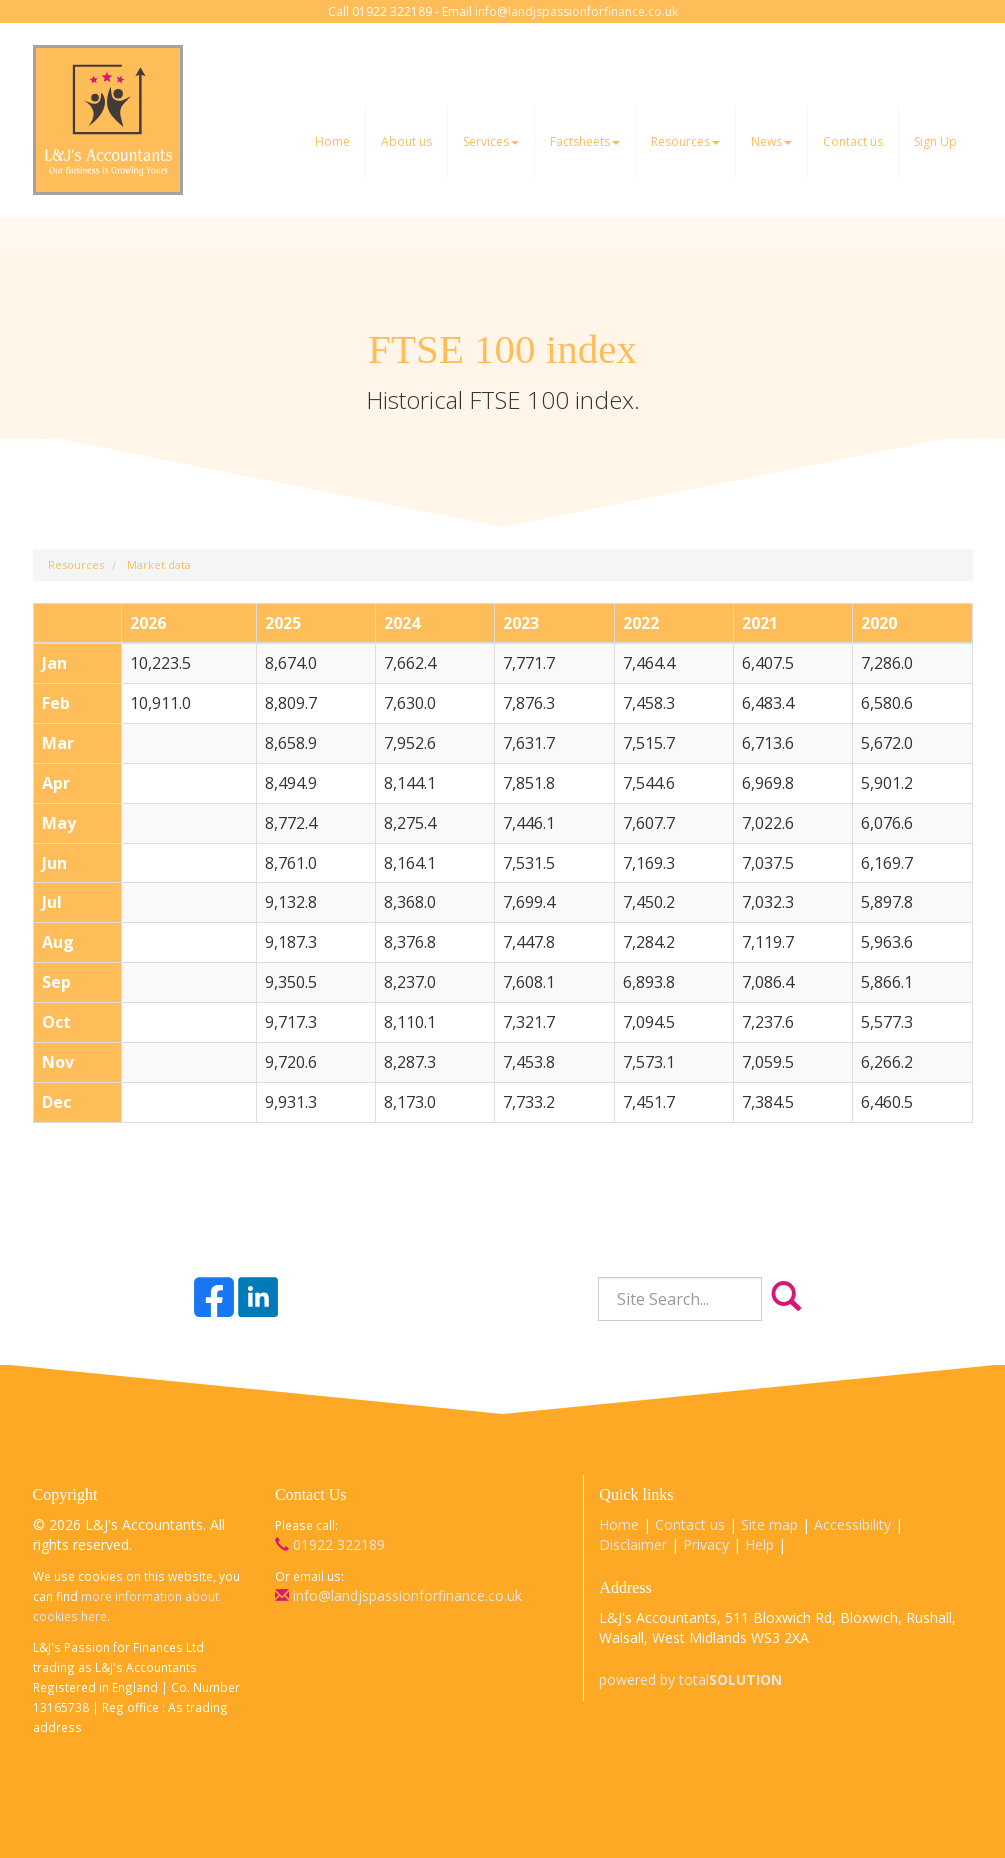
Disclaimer (633, 1544)
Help (759, 1544)
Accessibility (852, 1524)
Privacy (706, 1544)
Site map (769, 1524)
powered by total (690, 1679)
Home (332, 141)
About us (406, 141)
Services (491, 141)
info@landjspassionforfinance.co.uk (576, 11)
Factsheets (585, 141)
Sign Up (935, 141)
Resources (685, 141)
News (771, 141)
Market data (159, 564)
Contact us (853, 141)
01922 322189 (330, 1544)
